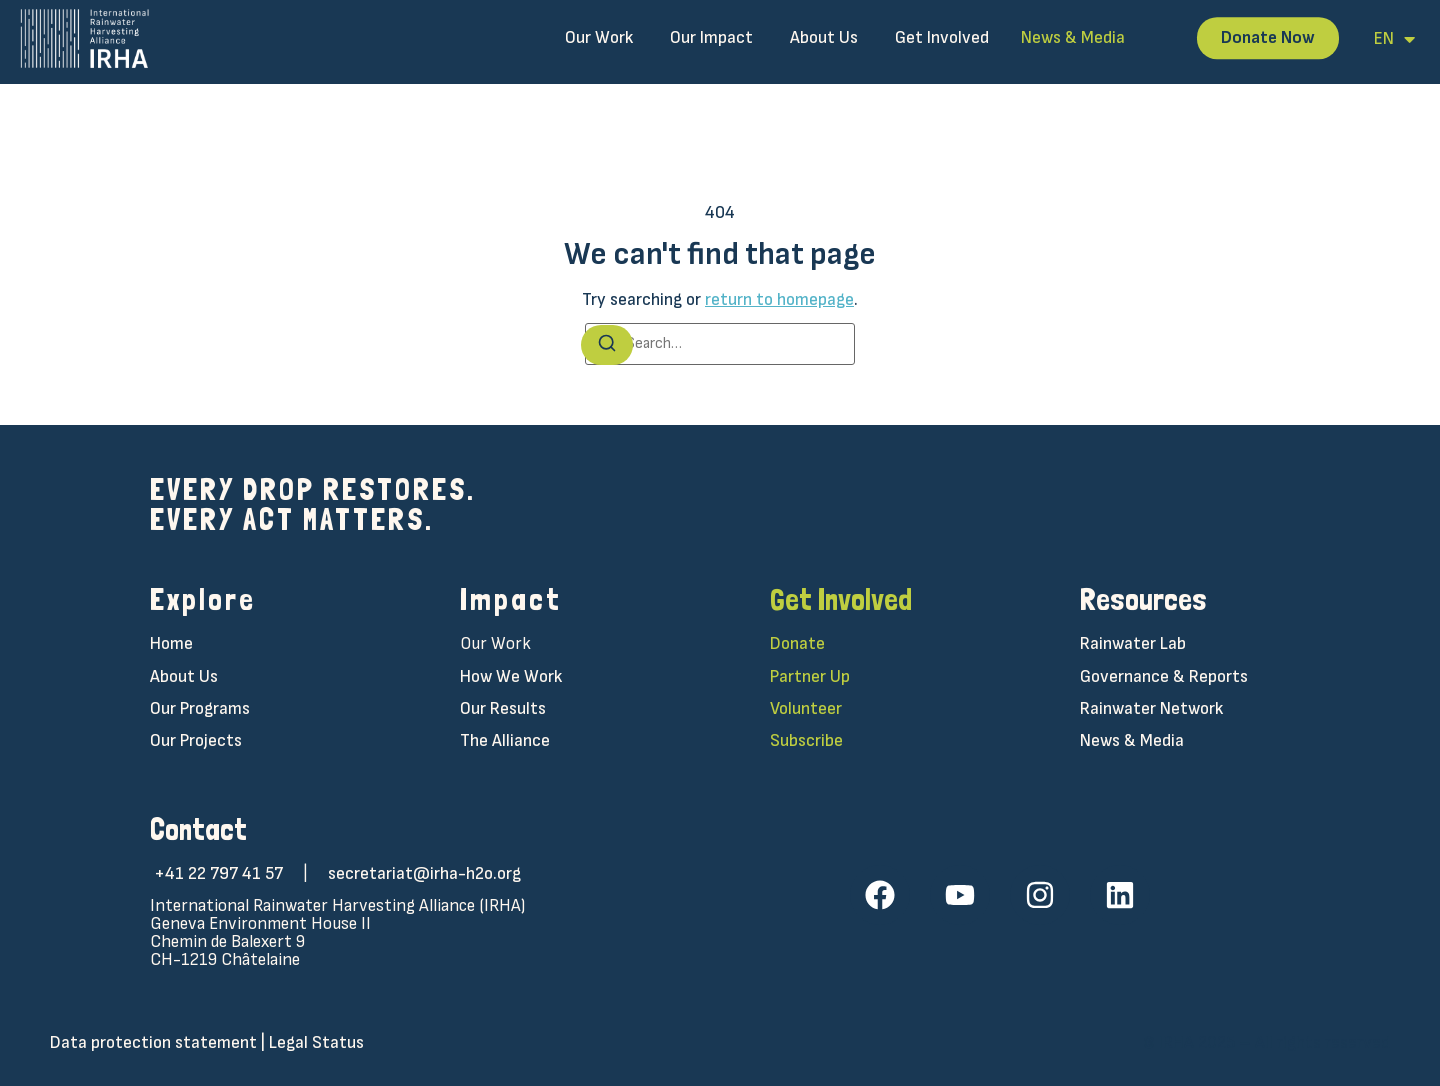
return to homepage (779, 299)
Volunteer (806, 708)
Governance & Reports (1164, 676)
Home (171, 643)
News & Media (1132, 740)
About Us (184, 676)
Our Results (503, 708)
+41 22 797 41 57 (218, 873)
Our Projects (196, 740)
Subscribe (806, 740)
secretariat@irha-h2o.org (424, 873)
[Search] (607, 345)
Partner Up (810, 676)
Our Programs (200, 708)
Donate (797, 643)
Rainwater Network (1151, 708)
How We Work (511, 676)
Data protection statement (153, 1042)
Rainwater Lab (1133, 643)
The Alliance (505, 740)
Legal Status (316, 1042)
